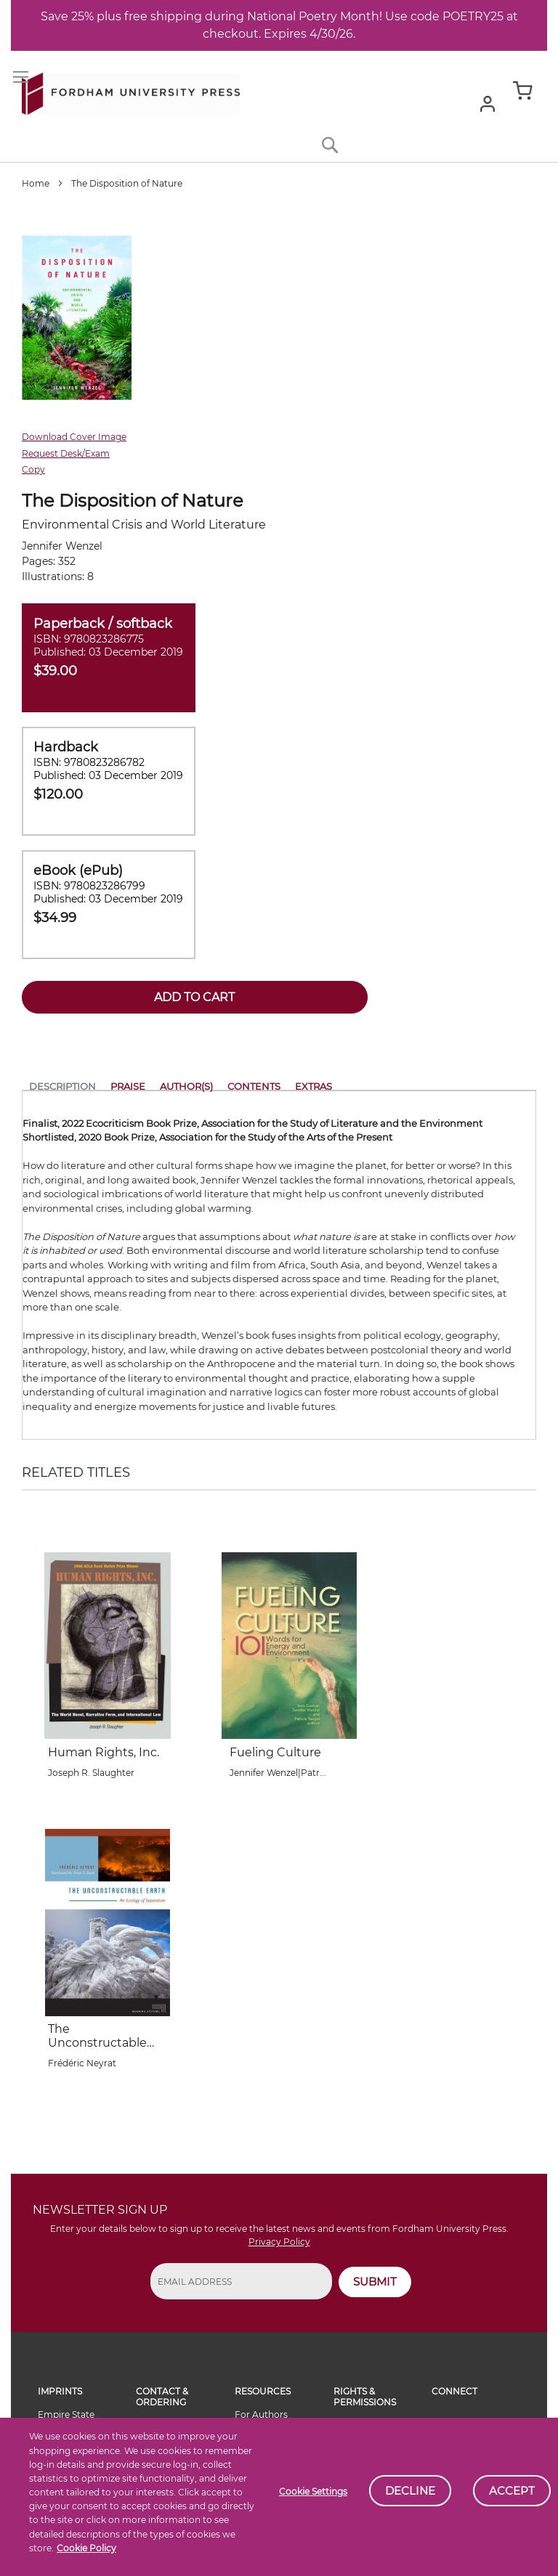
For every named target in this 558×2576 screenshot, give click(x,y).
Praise (127, 1086)
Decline (410, 2491)
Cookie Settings (313, 2491)
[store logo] (131, 91)
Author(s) (186, 1086)
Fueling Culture (275, 1752)
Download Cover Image (74, 436)
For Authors (261, 2414)
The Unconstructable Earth (97, 2042)
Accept (512, 2491)
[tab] (62, 1089)
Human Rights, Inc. (103, 1752)
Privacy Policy (279, 2241)
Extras (313, 1086)
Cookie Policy (86, 2548)
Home (35, 183)
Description (62, 1086)
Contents (253, 1086)
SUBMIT (375, 2281)
